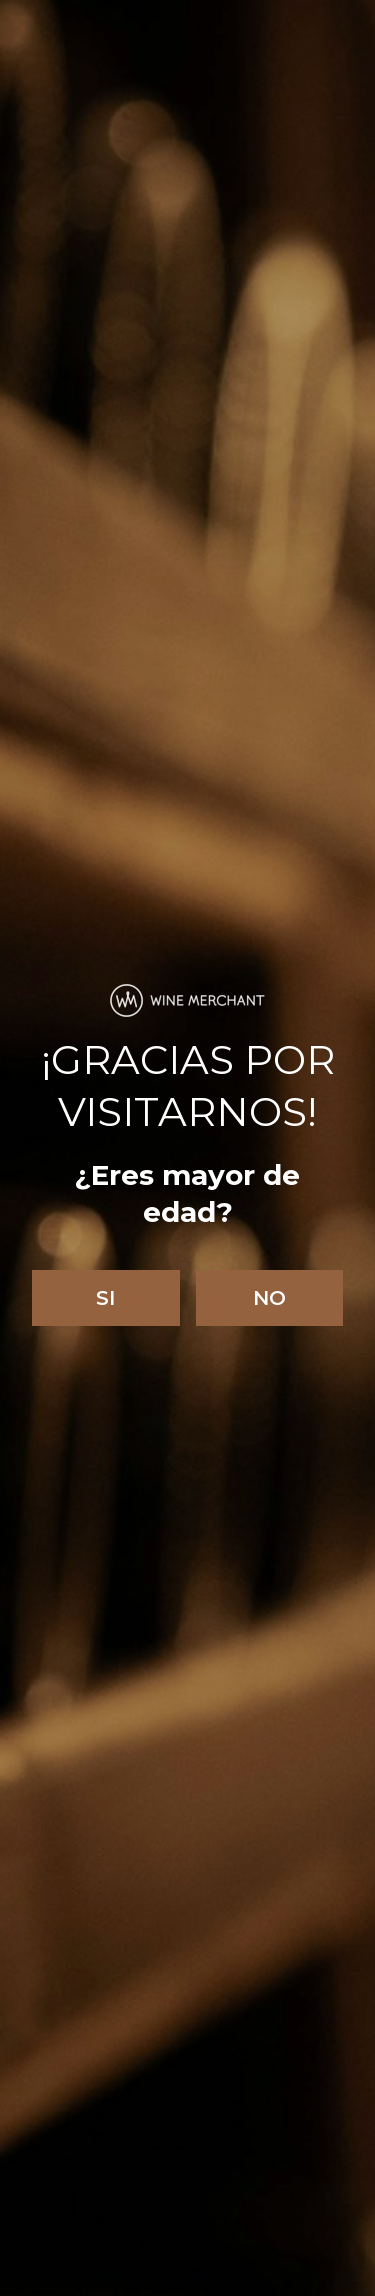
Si (105, 1298)
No (269, 1298)
